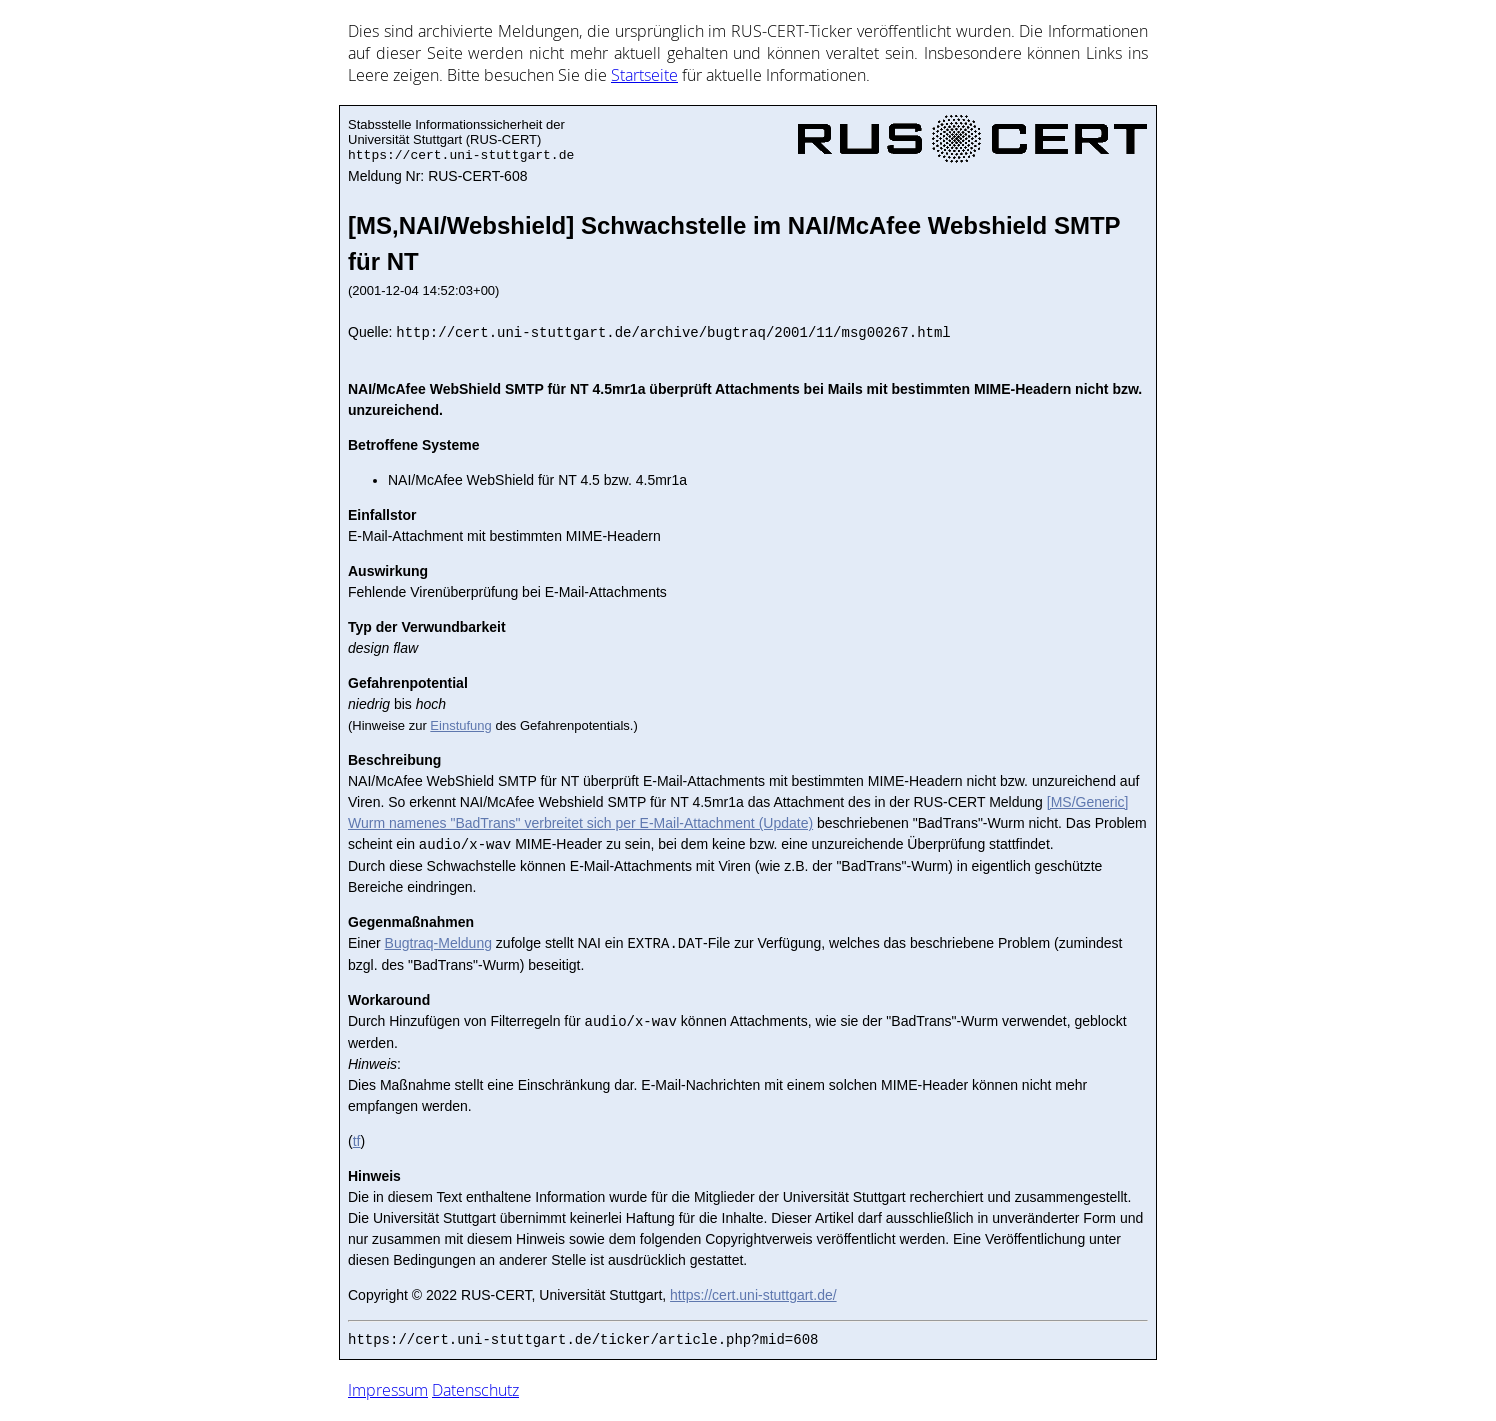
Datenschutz (475, 1390)
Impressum (388, 1390)
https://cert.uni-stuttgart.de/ (753, 1295)
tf (357, 1141)
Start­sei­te (644, 75)
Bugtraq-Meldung (438, 944)
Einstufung (460, 725)
